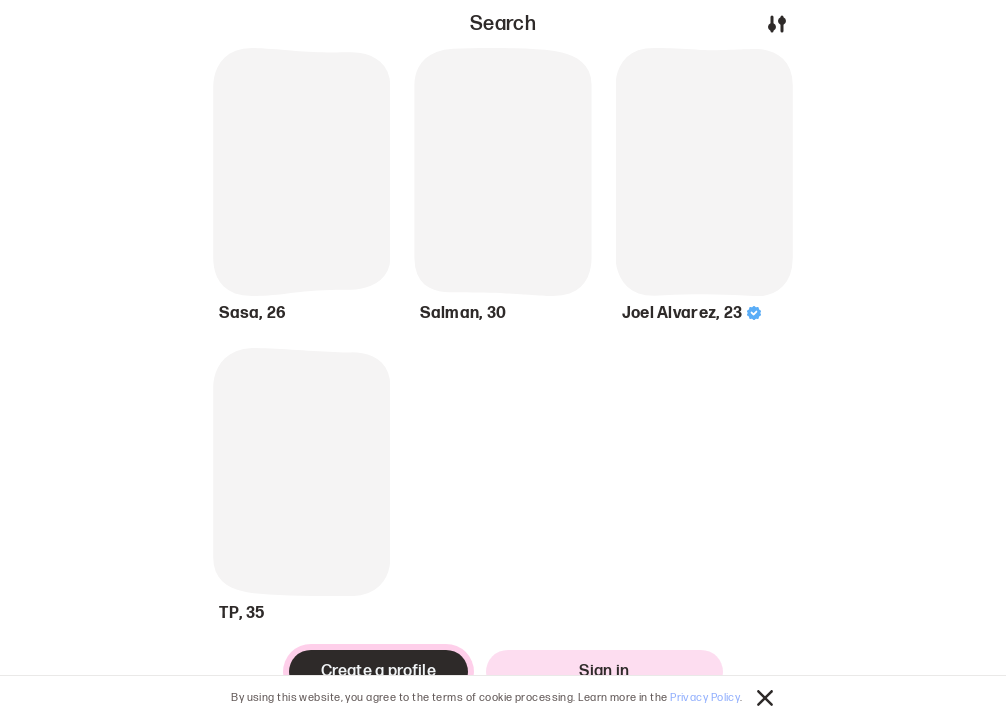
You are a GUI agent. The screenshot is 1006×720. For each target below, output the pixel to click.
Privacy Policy (705, 697)
